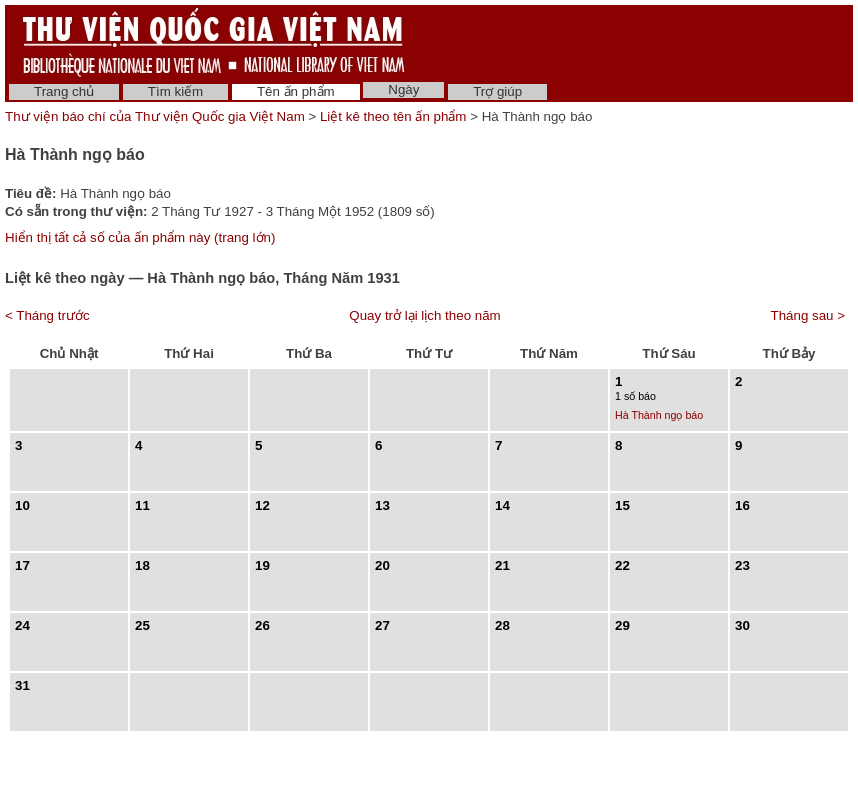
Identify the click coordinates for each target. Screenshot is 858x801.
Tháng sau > (808, 315)
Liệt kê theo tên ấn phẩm (393, 116)
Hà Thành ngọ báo (659, 415)
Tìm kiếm (175, 91)
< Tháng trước (47, 315)
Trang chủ (64, 91)
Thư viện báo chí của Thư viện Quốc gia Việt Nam (155, 116)
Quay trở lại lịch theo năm (424, 315)
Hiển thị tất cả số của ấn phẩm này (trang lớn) (140, 237)
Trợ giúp (497, 91)
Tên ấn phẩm (296, 91)
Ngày (403, 89)
